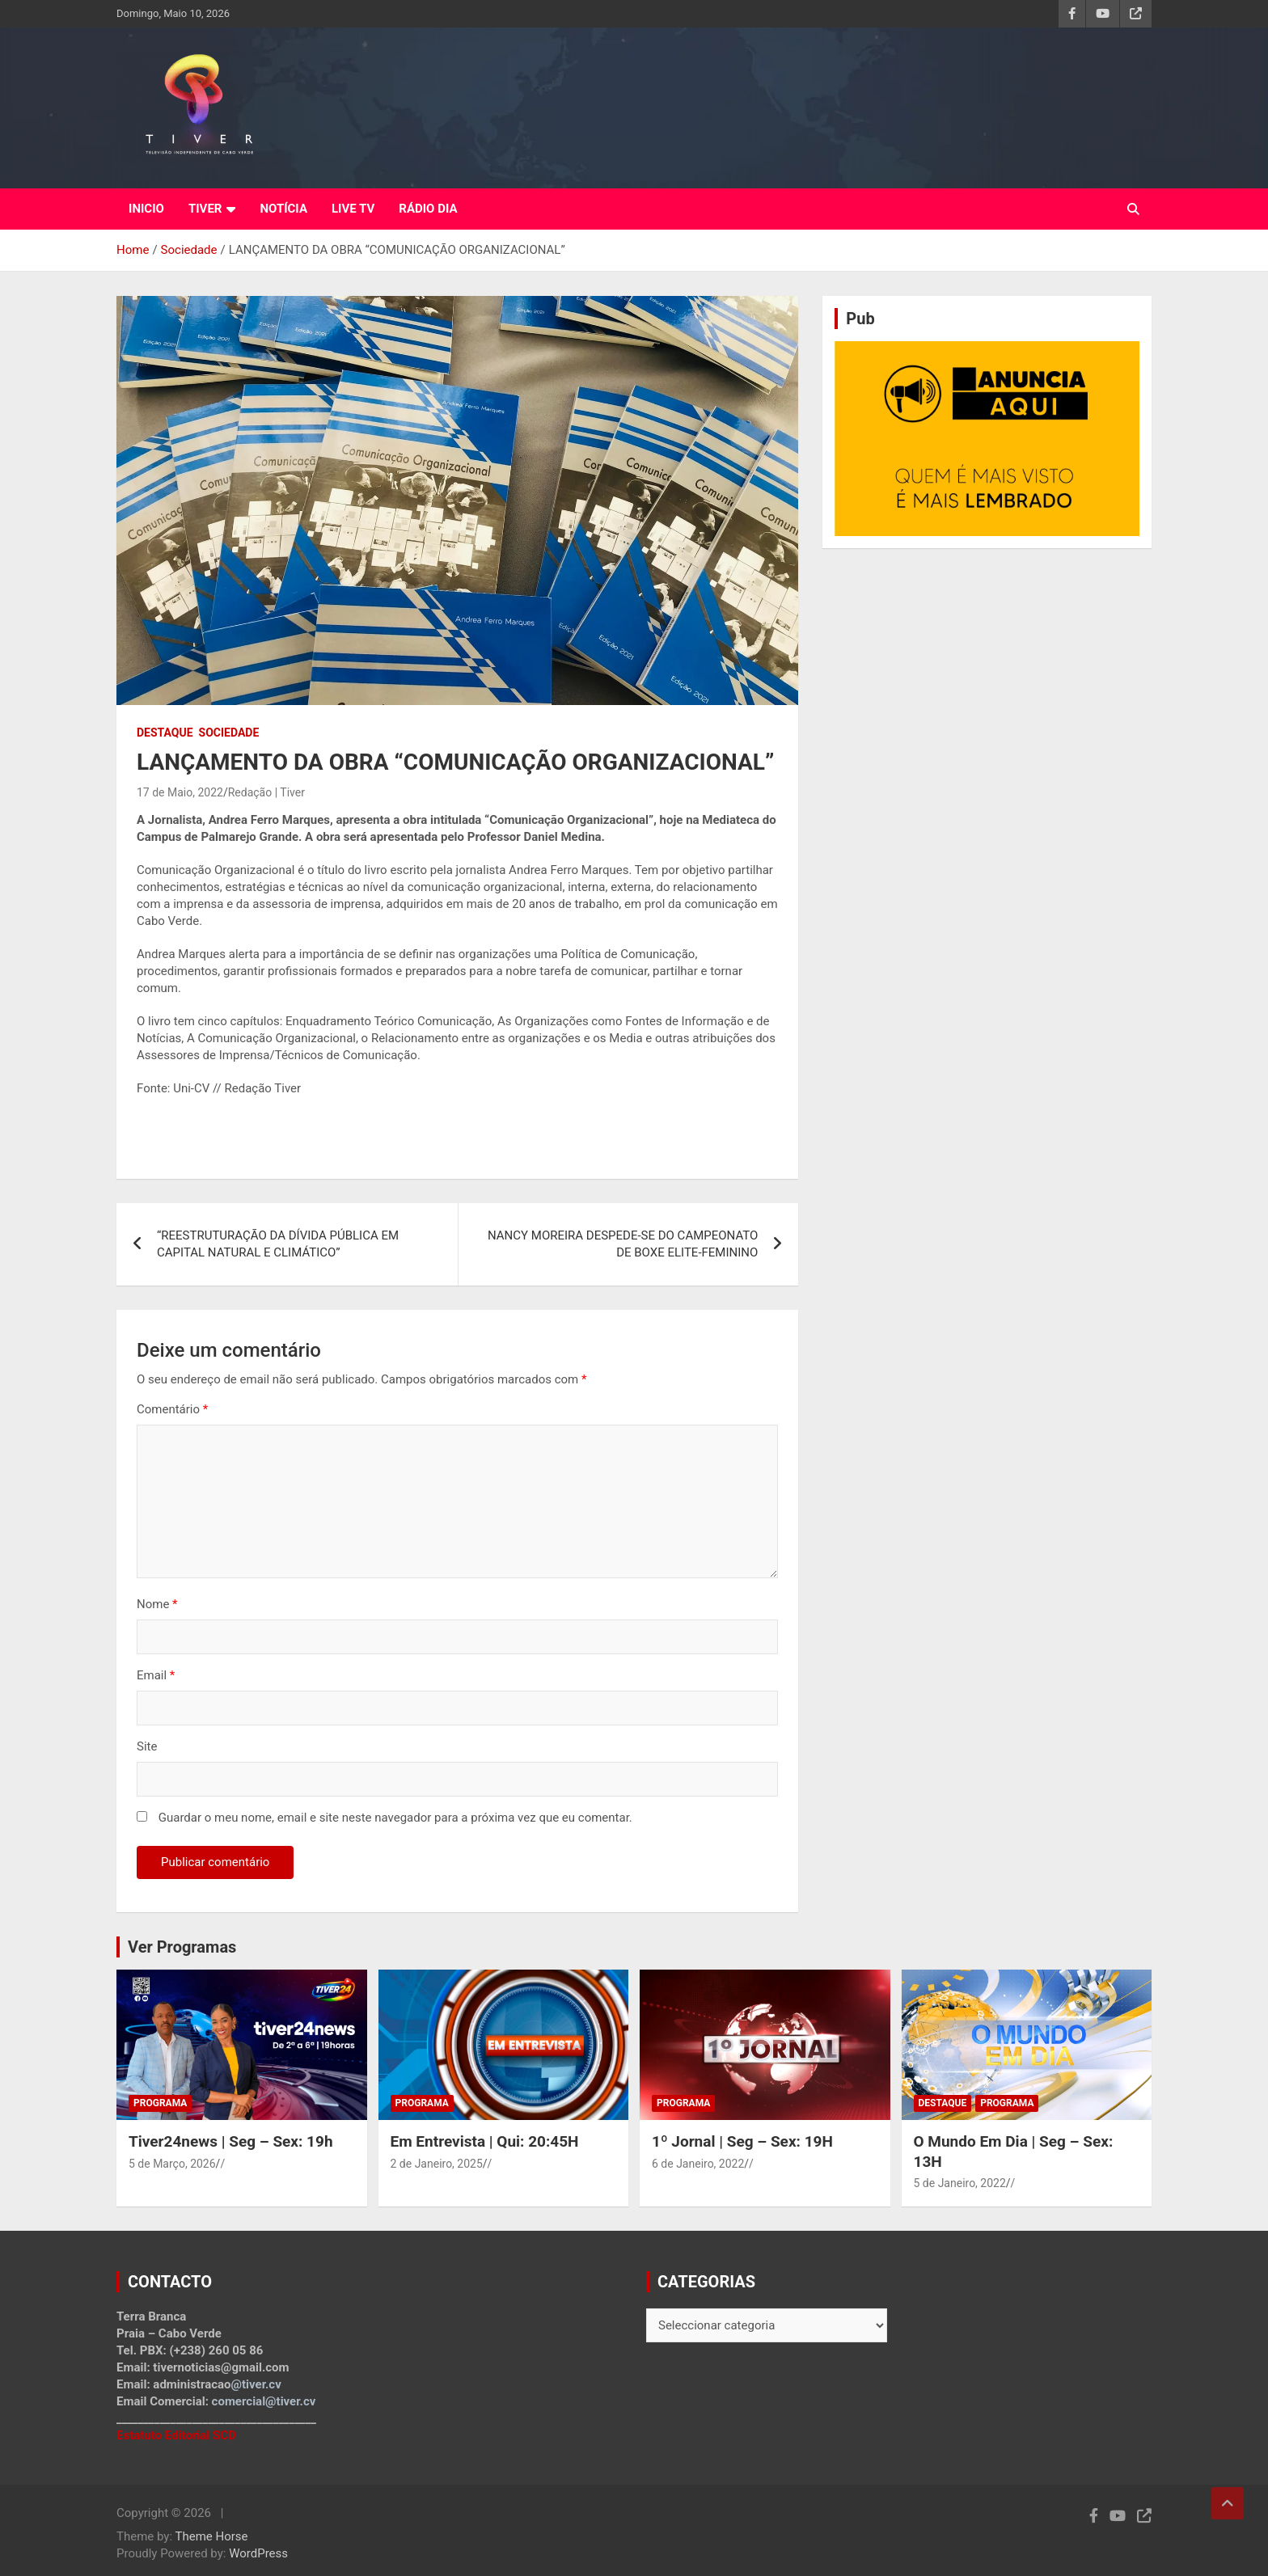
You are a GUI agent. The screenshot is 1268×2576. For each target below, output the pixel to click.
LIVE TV (353, 208)
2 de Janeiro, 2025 (437, 2163)
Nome (157, 1604)
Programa (160, 2103)
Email (156, 1675)
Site (147, 1746)
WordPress (258, 2553)
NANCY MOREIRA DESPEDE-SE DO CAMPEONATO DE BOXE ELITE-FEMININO (623, 1244)
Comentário (172, 1409)
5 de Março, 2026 (172, 2163)
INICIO (146, 208)
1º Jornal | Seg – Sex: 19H (742, 2141)
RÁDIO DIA (428, 208)
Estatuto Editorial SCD (176, 2435)
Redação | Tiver (266, 792)
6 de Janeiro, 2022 (698, 2163)
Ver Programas (182, 1947)
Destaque (165, 732)
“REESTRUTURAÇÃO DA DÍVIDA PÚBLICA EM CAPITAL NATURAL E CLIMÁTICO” (278, 1244)
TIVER (205, 208)
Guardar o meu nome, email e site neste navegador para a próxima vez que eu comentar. (395, 1817)
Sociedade (229, 732)
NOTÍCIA (283, 208)
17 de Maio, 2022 (180, 792)
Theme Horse (211, 2536)
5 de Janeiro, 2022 (960, 2183)
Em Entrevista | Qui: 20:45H (485, 2141)
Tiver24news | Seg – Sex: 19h (231, 2141)
